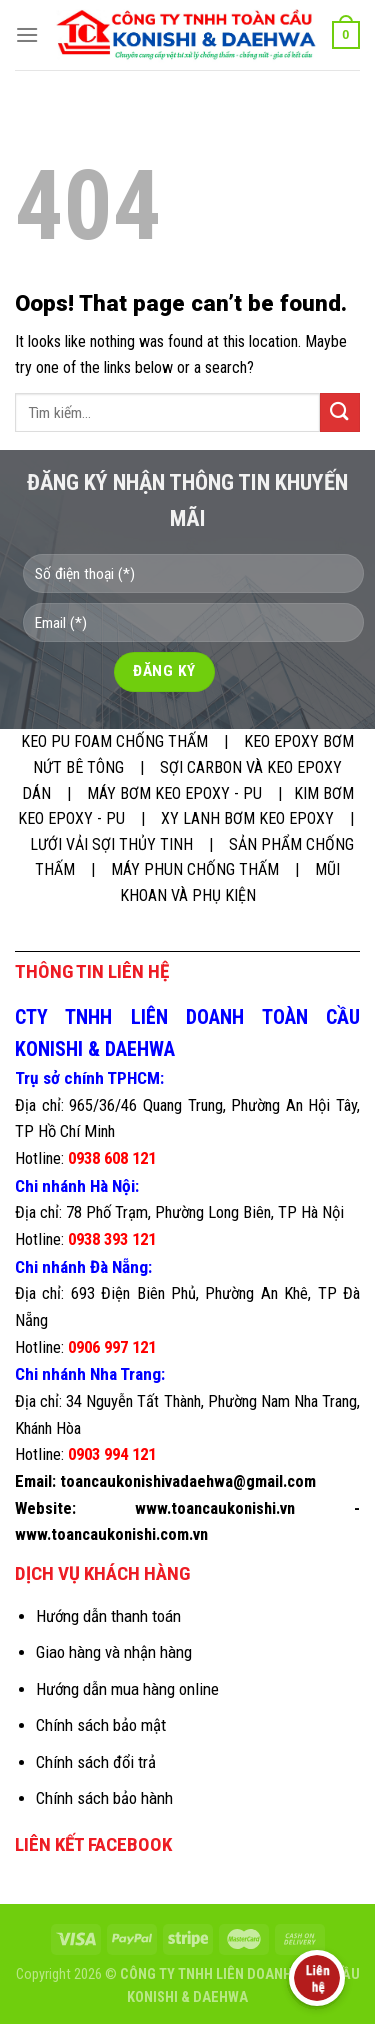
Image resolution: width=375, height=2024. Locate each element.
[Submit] (340, 412)
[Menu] (27, 34)
